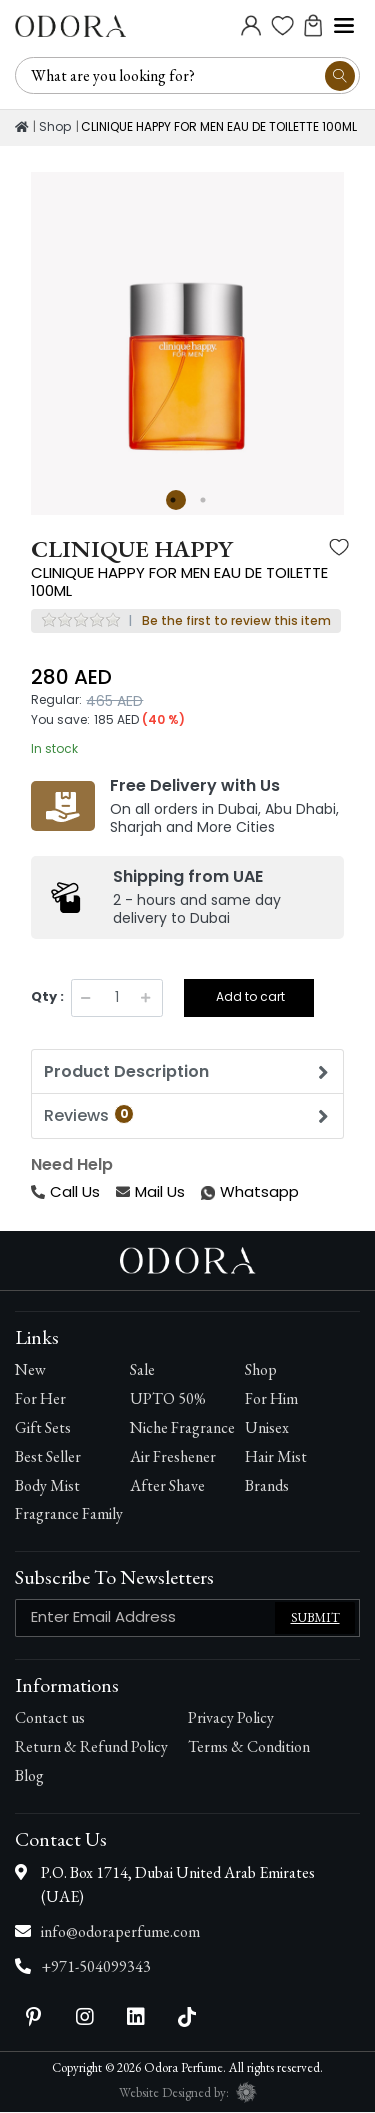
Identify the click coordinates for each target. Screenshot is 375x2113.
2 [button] (206, 500)
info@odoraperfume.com (120, 1931)
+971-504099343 (96, 1966)
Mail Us (150, 1191)
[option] (187, 328)
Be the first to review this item (236, 621)
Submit (315, 1618)
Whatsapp (203, 1192)
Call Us (65, 1191)
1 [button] (176, 500)
